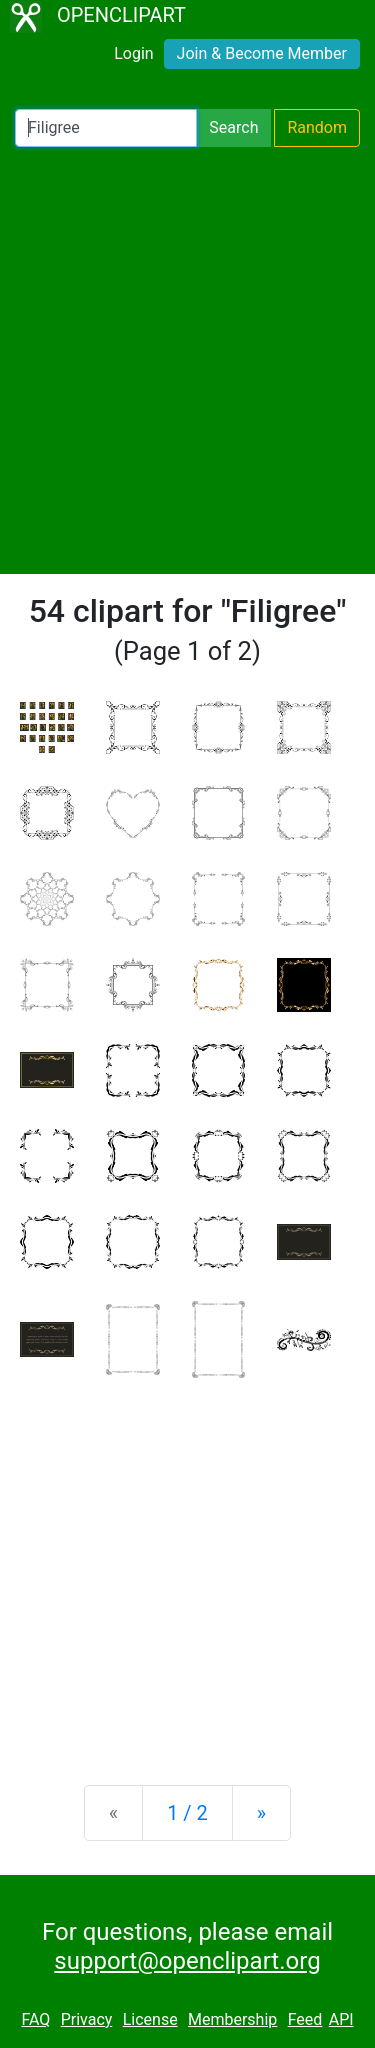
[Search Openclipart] (106, 128)
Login (133, 53)
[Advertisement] (187, 360)
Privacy (87, 2019)
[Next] (261, 1813)
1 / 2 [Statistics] (187, 1813)
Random (317, 127)
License (150, 2019)
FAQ (35, 2019)
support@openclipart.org (187, 1961)
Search (233, 127)
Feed (305, 2019)
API (341, 2019)
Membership (232, 2019)
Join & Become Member (262, 53)
